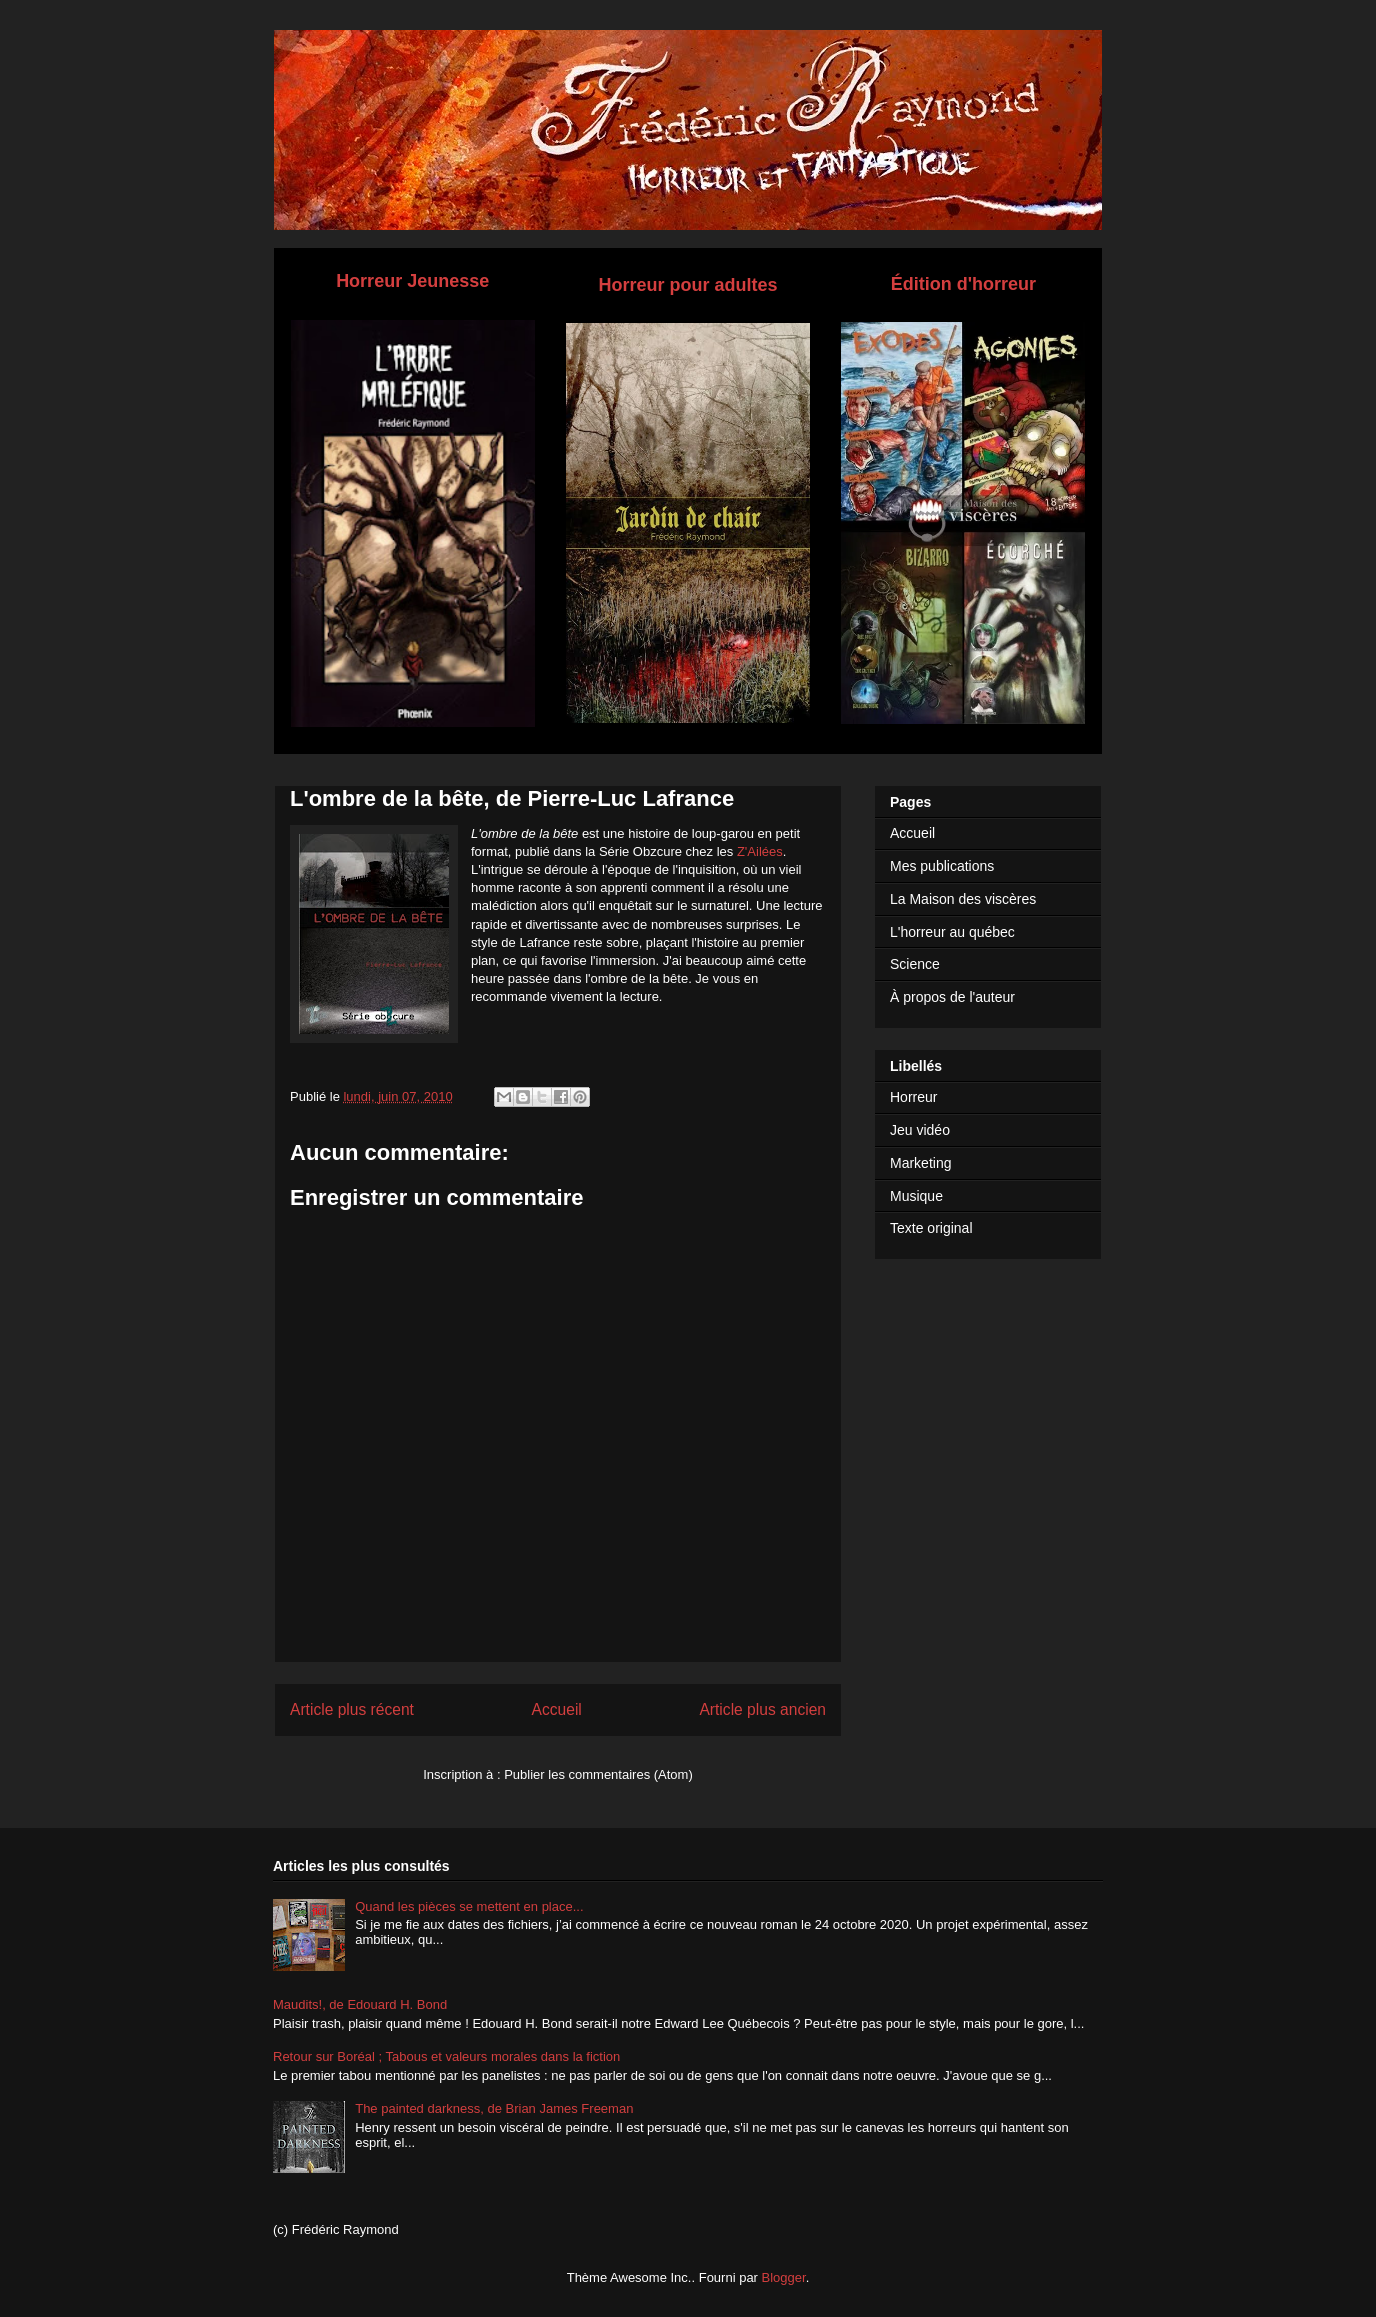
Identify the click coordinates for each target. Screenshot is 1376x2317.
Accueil (557, 1709)
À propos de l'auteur (952, 997)
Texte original (931, 1228)
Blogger (784, 2277)
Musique (916, 1196)
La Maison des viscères (963, 899)
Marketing (920, 1163)
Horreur (913, 1097)
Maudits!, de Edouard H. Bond (360, 2004)
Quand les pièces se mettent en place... (469, 1906)
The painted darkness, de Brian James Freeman (494, 2108)
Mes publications (942, 866)
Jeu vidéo (920, 1130)
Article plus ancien (762, 1709)
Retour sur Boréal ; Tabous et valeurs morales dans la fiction (446, 2056)
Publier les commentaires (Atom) (598, 1774)
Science (915, 964)
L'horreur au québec (952, 932)
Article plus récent (352, 1709)
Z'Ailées (760, 851)
